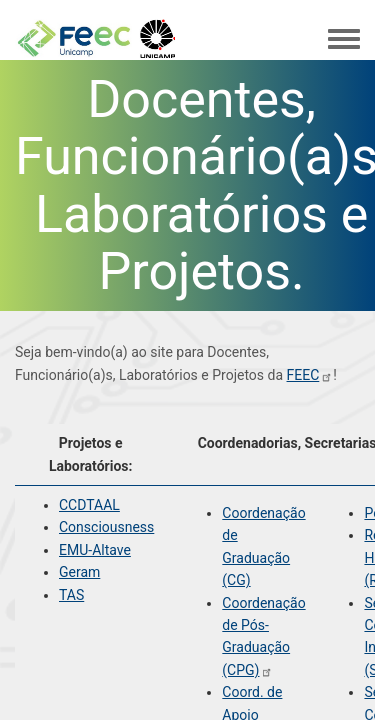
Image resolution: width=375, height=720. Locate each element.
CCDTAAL (89, 505)
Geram (79, 572)
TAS (71, 595)
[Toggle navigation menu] (344, 40)
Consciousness (106, 527)
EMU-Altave (95, 550)
